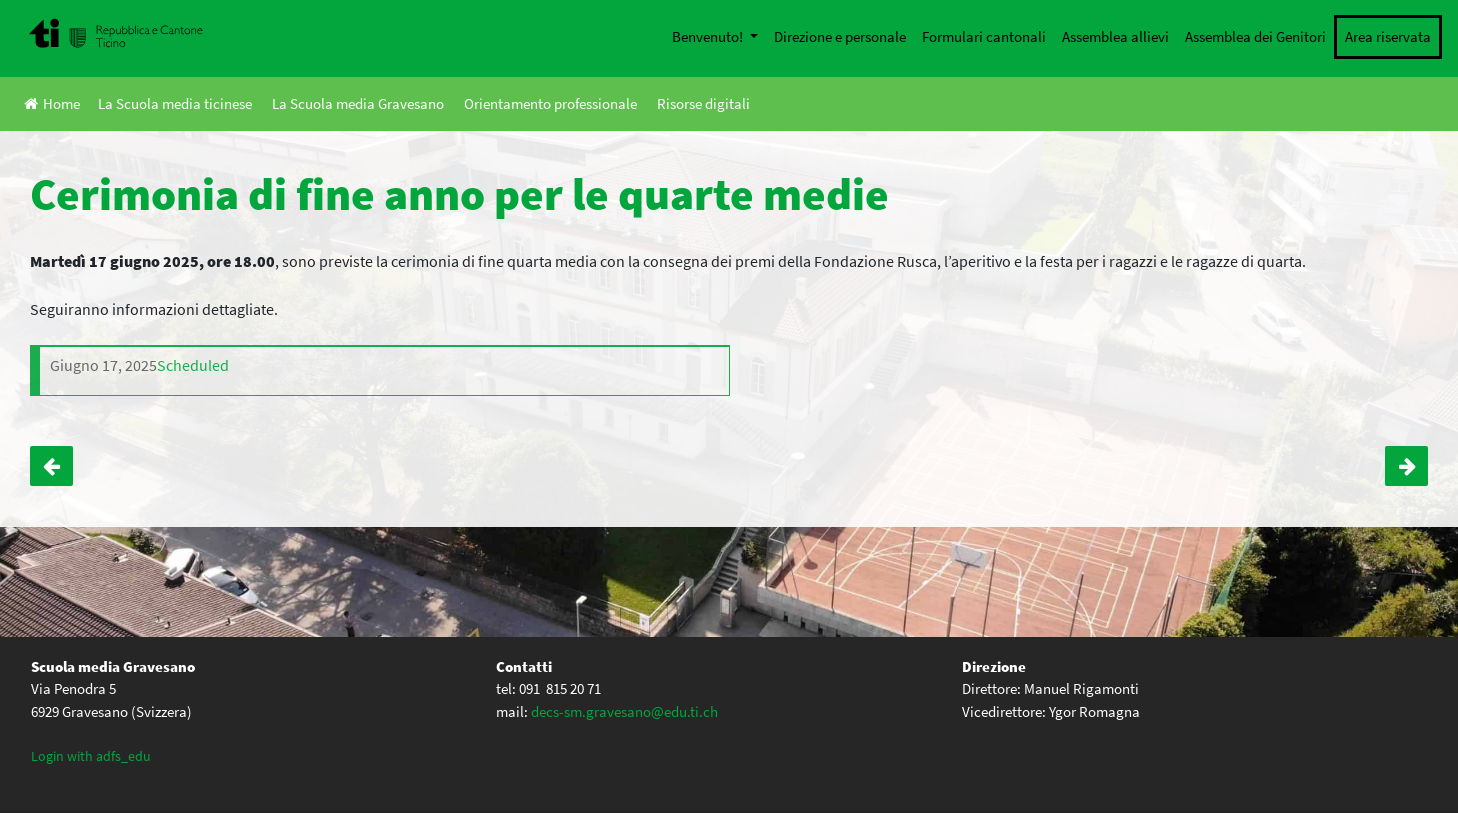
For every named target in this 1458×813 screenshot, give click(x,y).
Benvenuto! (709, 36)
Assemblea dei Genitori (1255, 36)
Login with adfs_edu (91, 756)
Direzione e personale (840, 36)
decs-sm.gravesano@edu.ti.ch (624, 711)
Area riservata (1388, 36)
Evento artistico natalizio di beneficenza (51, 466)
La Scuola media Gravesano (358, 103)
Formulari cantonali (984, 36)
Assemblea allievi (1115, 36)
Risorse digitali (703, 103)
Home (52, 103)
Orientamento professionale (550, 103)
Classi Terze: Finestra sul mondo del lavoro (1406, 466)
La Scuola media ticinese (175, 103)
